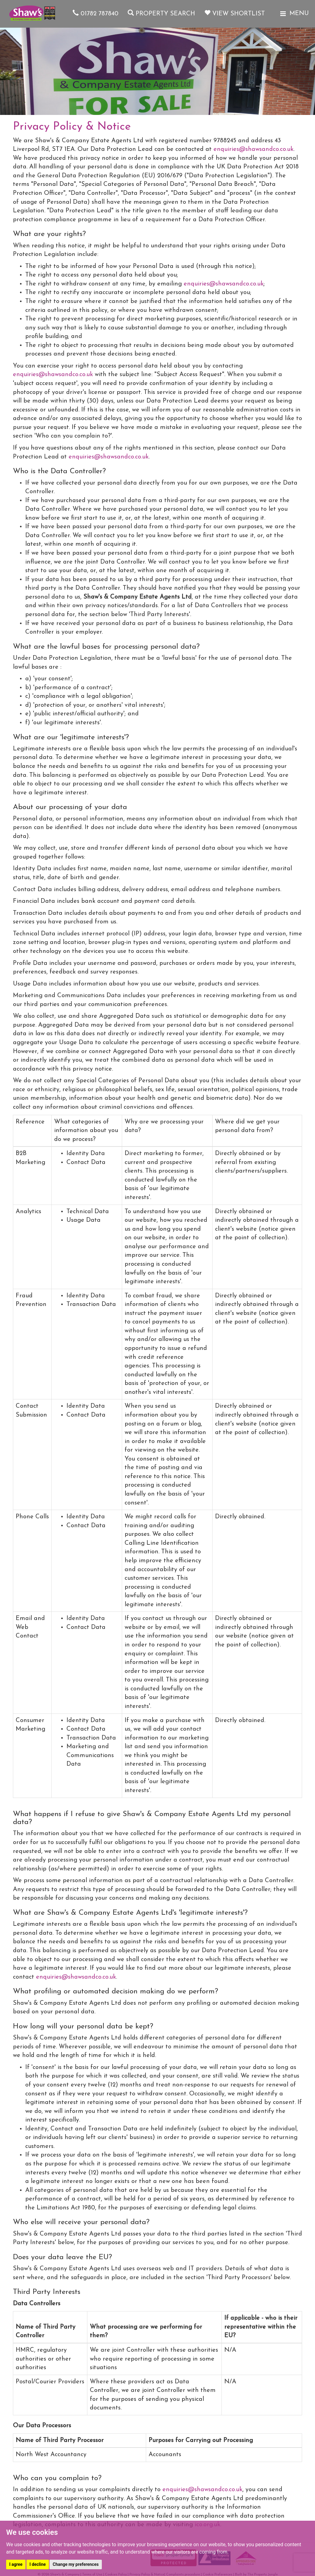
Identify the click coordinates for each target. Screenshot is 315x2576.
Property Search (161, 14)
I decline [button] (38, 2564)
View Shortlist (234, 14)
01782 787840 (95, 14)
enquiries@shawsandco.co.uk (253, 149)
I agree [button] (15, 2564)
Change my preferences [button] (75, 2564)
